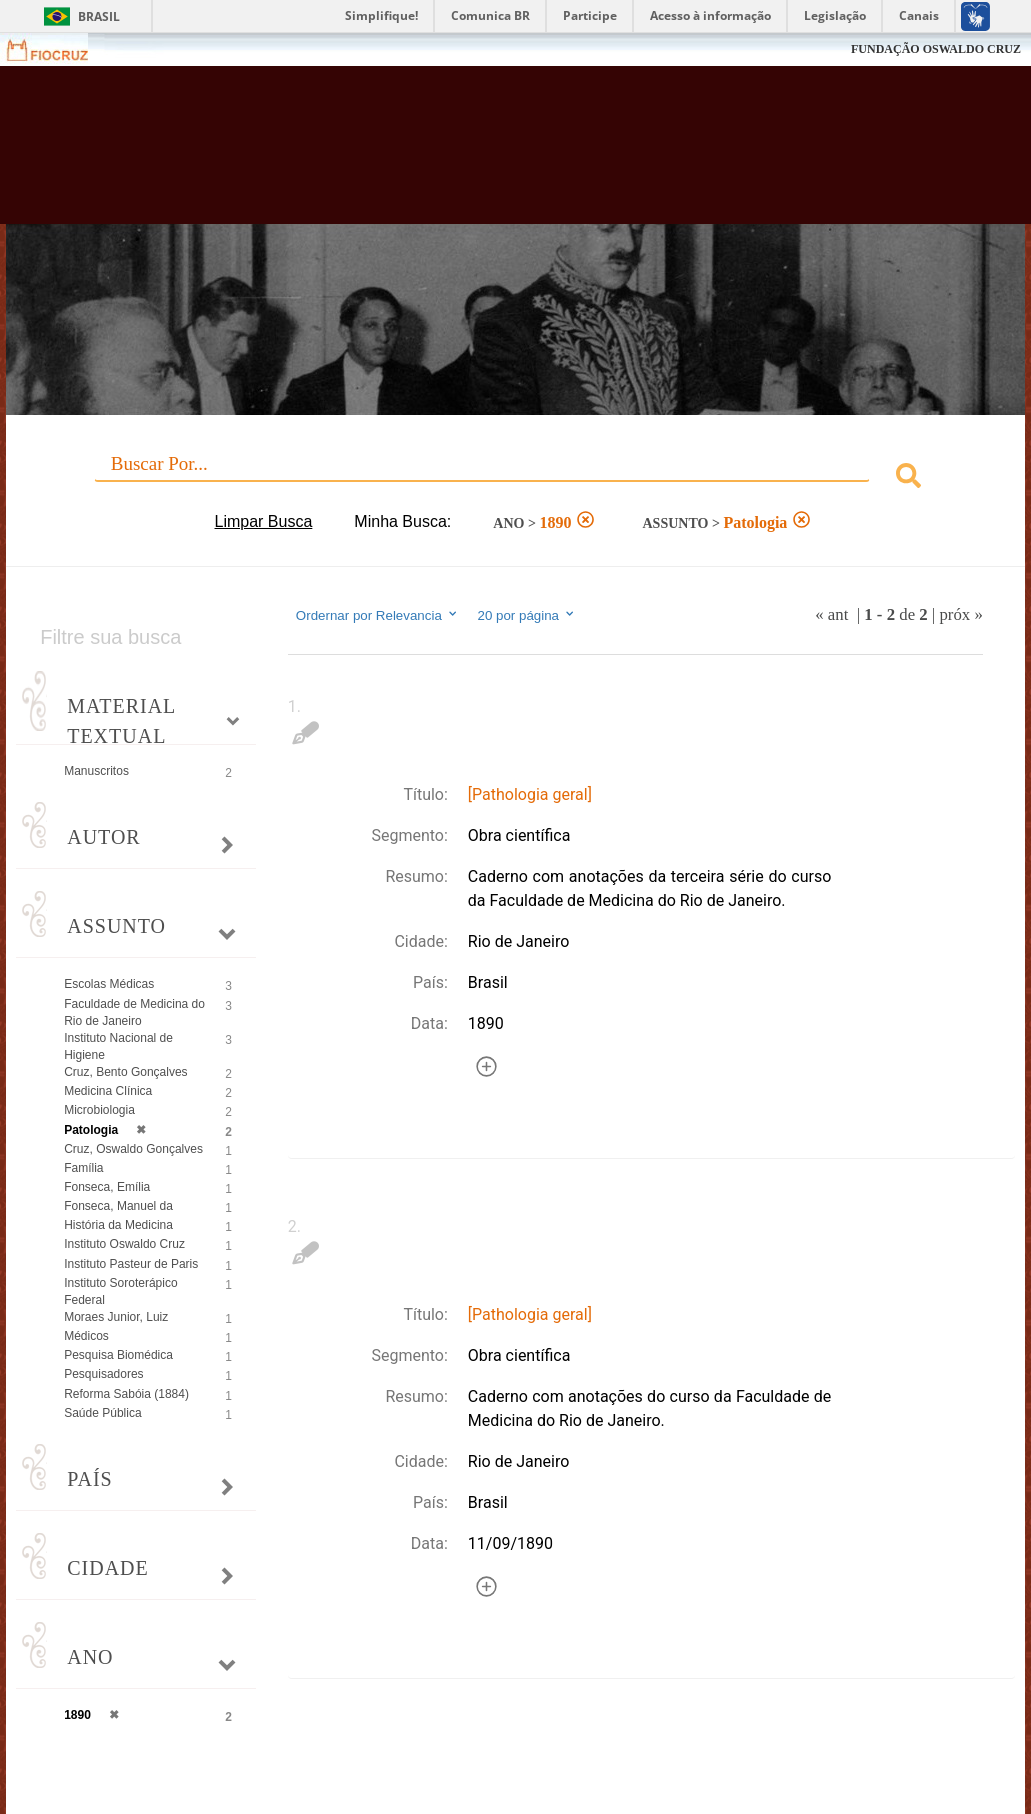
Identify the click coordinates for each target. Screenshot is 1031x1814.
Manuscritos (96, 771)
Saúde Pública (102, 1413)
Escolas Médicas (109, 984)
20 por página (527, 615)
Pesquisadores (103, 1374)
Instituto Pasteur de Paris (131, 1264)
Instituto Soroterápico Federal (120, 1291)
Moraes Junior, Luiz (116, 1317)
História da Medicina (118, 1225)
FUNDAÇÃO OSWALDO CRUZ (936, 49)
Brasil (99, 16)
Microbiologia (99, 1110)
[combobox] (515, 478)
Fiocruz (59, 49)
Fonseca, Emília (107, 1187)
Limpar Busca (264, 521)
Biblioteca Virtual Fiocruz (460, 155)
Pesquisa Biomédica (118, 1355)
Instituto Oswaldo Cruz (124, 1244)
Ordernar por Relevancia (377, 615)
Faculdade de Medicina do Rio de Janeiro (134, 1012)
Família (83, 1168)
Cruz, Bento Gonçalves (125, 1072)
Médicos (86, 1336)
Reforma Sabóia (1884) (126, 1394)
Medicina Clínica (108, 1091)
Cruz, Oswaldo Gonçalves (133, 1149)
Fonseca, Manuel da (118, 1206)
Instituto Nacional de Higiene (118, 1046)
